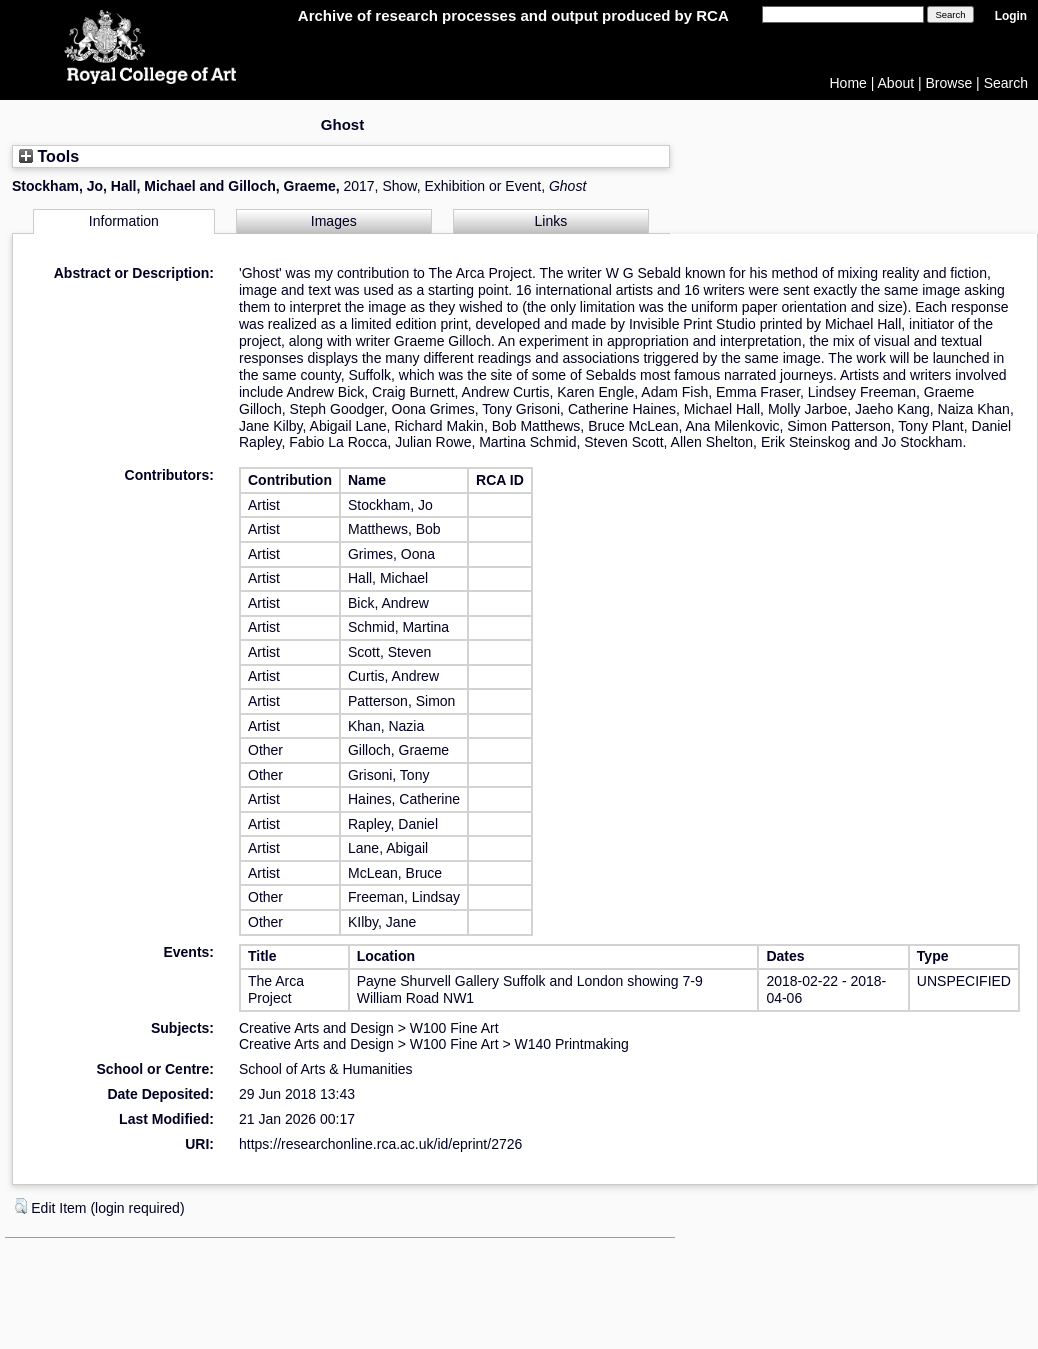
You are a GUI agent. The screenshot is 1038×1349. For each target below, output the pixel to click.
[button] (21, 1206)
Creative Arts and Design (316, 1028)
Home (848, 83)
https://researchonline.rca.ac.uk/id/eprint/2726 (380, 1144)
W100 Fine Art (454, 1028)
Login (1011, 16)
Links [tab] (551, 221)
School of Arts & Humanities (326, 1069)
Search (1006, 83)
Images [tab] (334, 221)
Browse (949, 83)
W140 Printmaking (572, 1044)
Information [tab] (124, 221)
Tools (49, 156)
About (896, 83)
